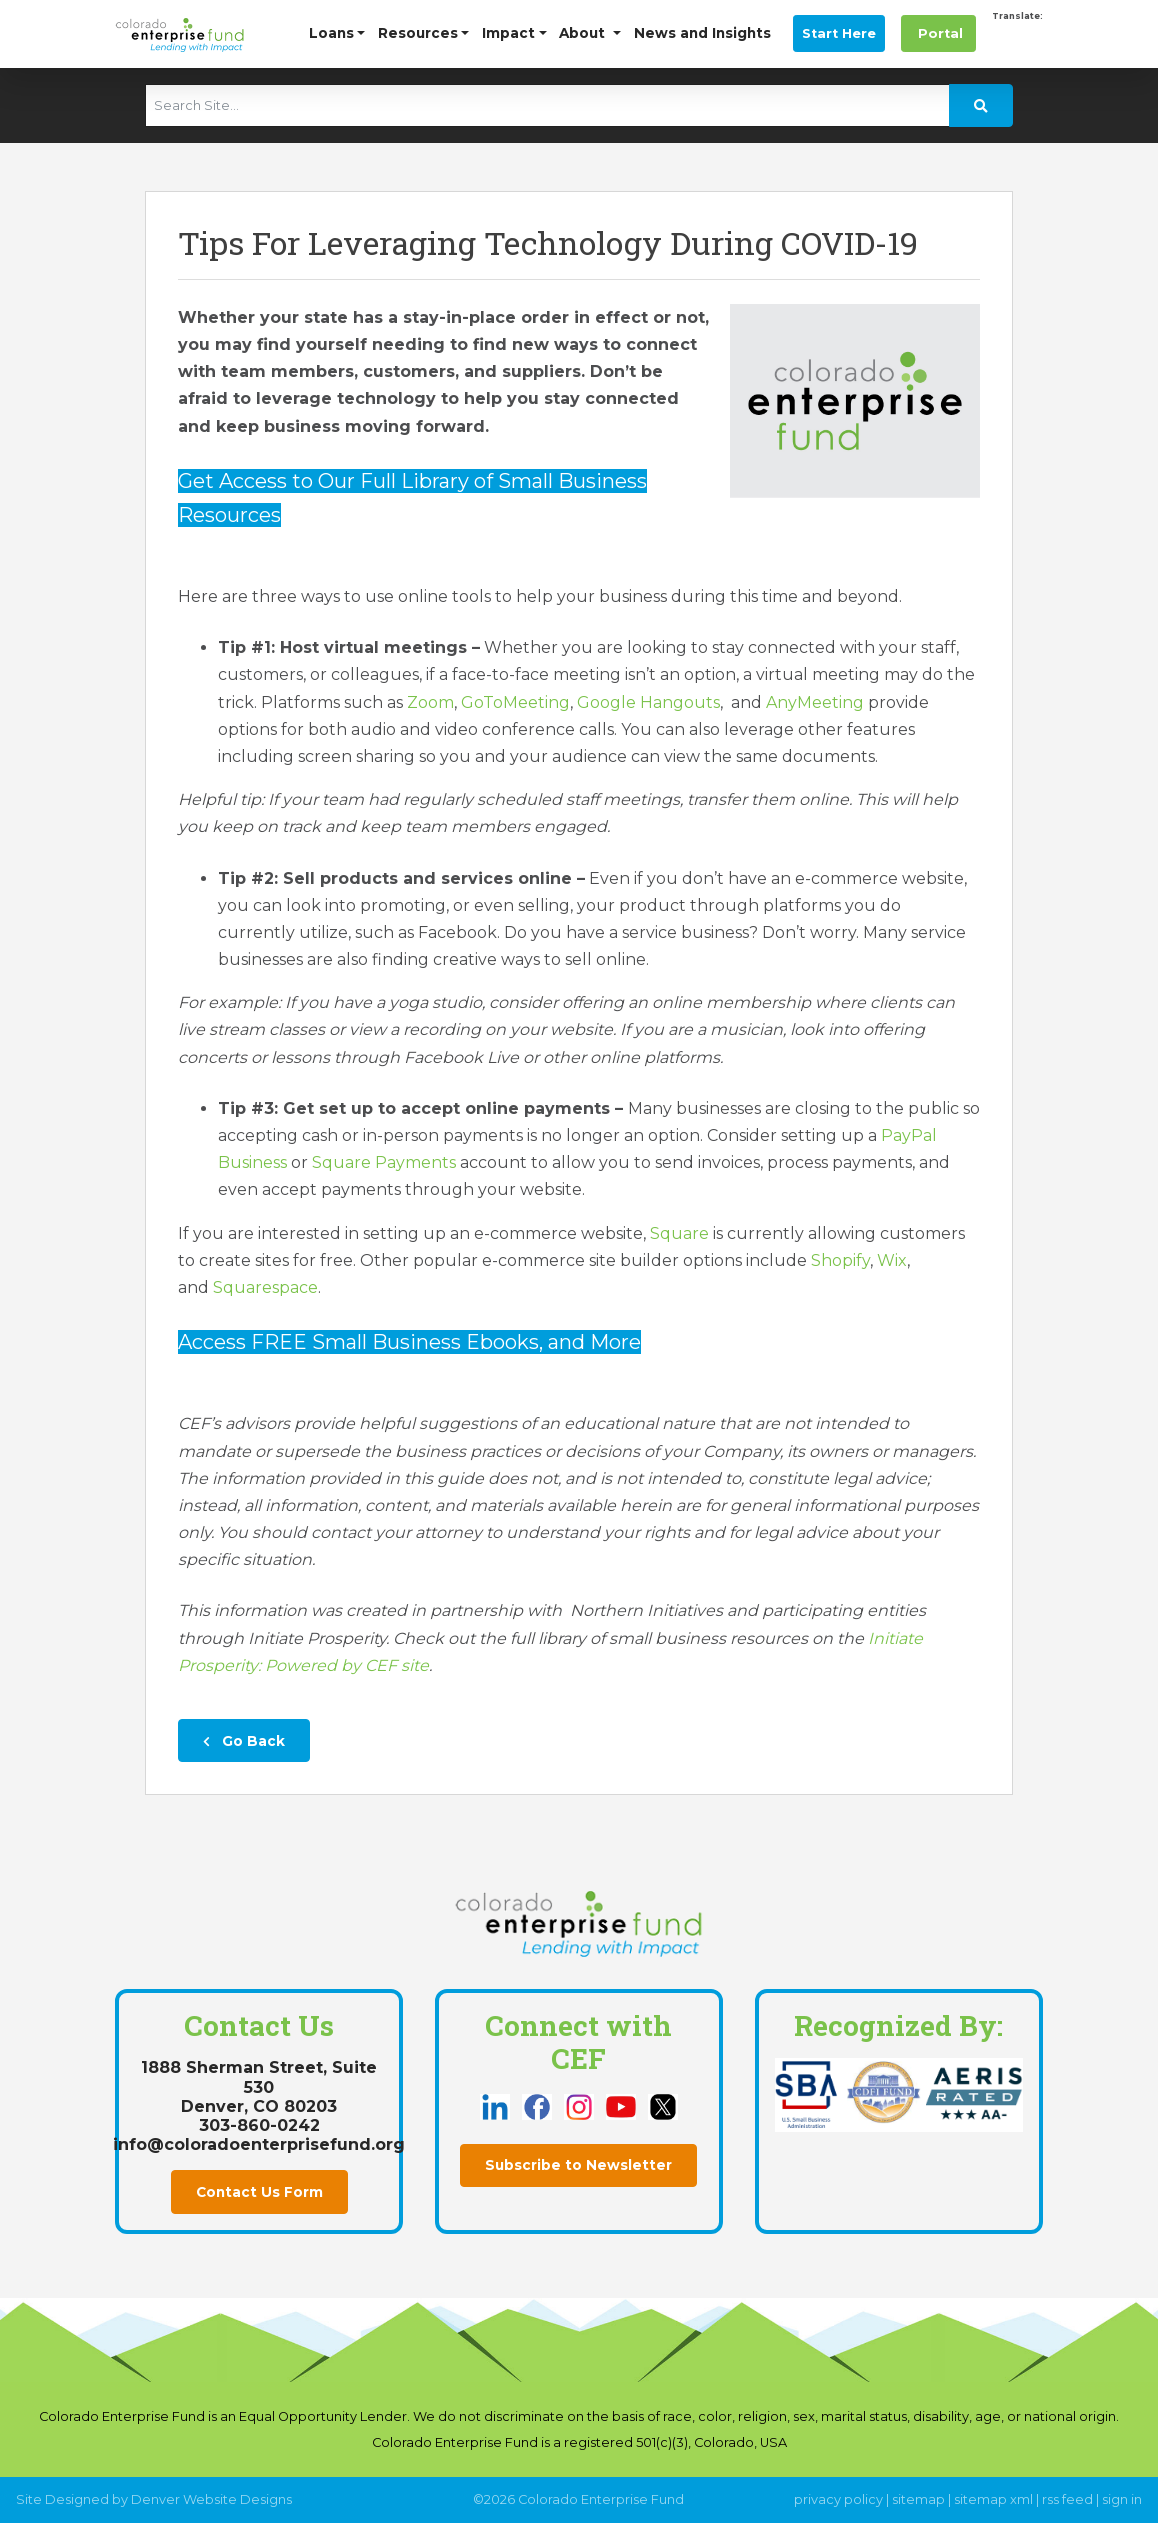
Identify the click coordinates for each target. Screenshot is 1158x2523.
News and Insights (702, 33)
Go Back (244, 1741)
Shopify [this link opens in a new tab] (840, 1260)
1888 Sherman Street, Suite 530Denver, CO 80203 (259, 2086)
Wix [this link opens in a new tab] (892, 1260)
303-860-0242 (259, 2125)
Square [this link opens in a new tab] (679, 1233)
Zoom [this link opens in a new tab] (430, 702)
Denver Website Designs (211, 2499)
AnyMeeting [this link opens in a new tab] (815, 702)
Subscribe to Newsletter (578, 2165)
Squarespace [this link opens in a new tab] (265, 1287)
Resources (418, 33)
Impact (508, 33)
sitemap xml (993, 2499)
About (584, 33)
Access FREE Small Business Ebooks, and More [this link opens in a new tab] (409, 1342)
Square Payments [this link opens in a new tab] (384, 1162)
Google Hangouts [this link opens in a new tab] (648, 702)
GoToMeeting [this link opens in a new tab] (515, 702)
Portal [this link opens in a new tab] (938, 33)
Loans (331, 33)
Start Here (839, 33)
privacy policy (838, 2499)
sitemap (918, 2499)
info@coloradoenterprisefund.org (259, 2144)
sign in (1122, 2499)
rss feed (1067, 2499)
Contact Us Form (259, 2192)
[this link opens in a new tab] (497, 2105)
